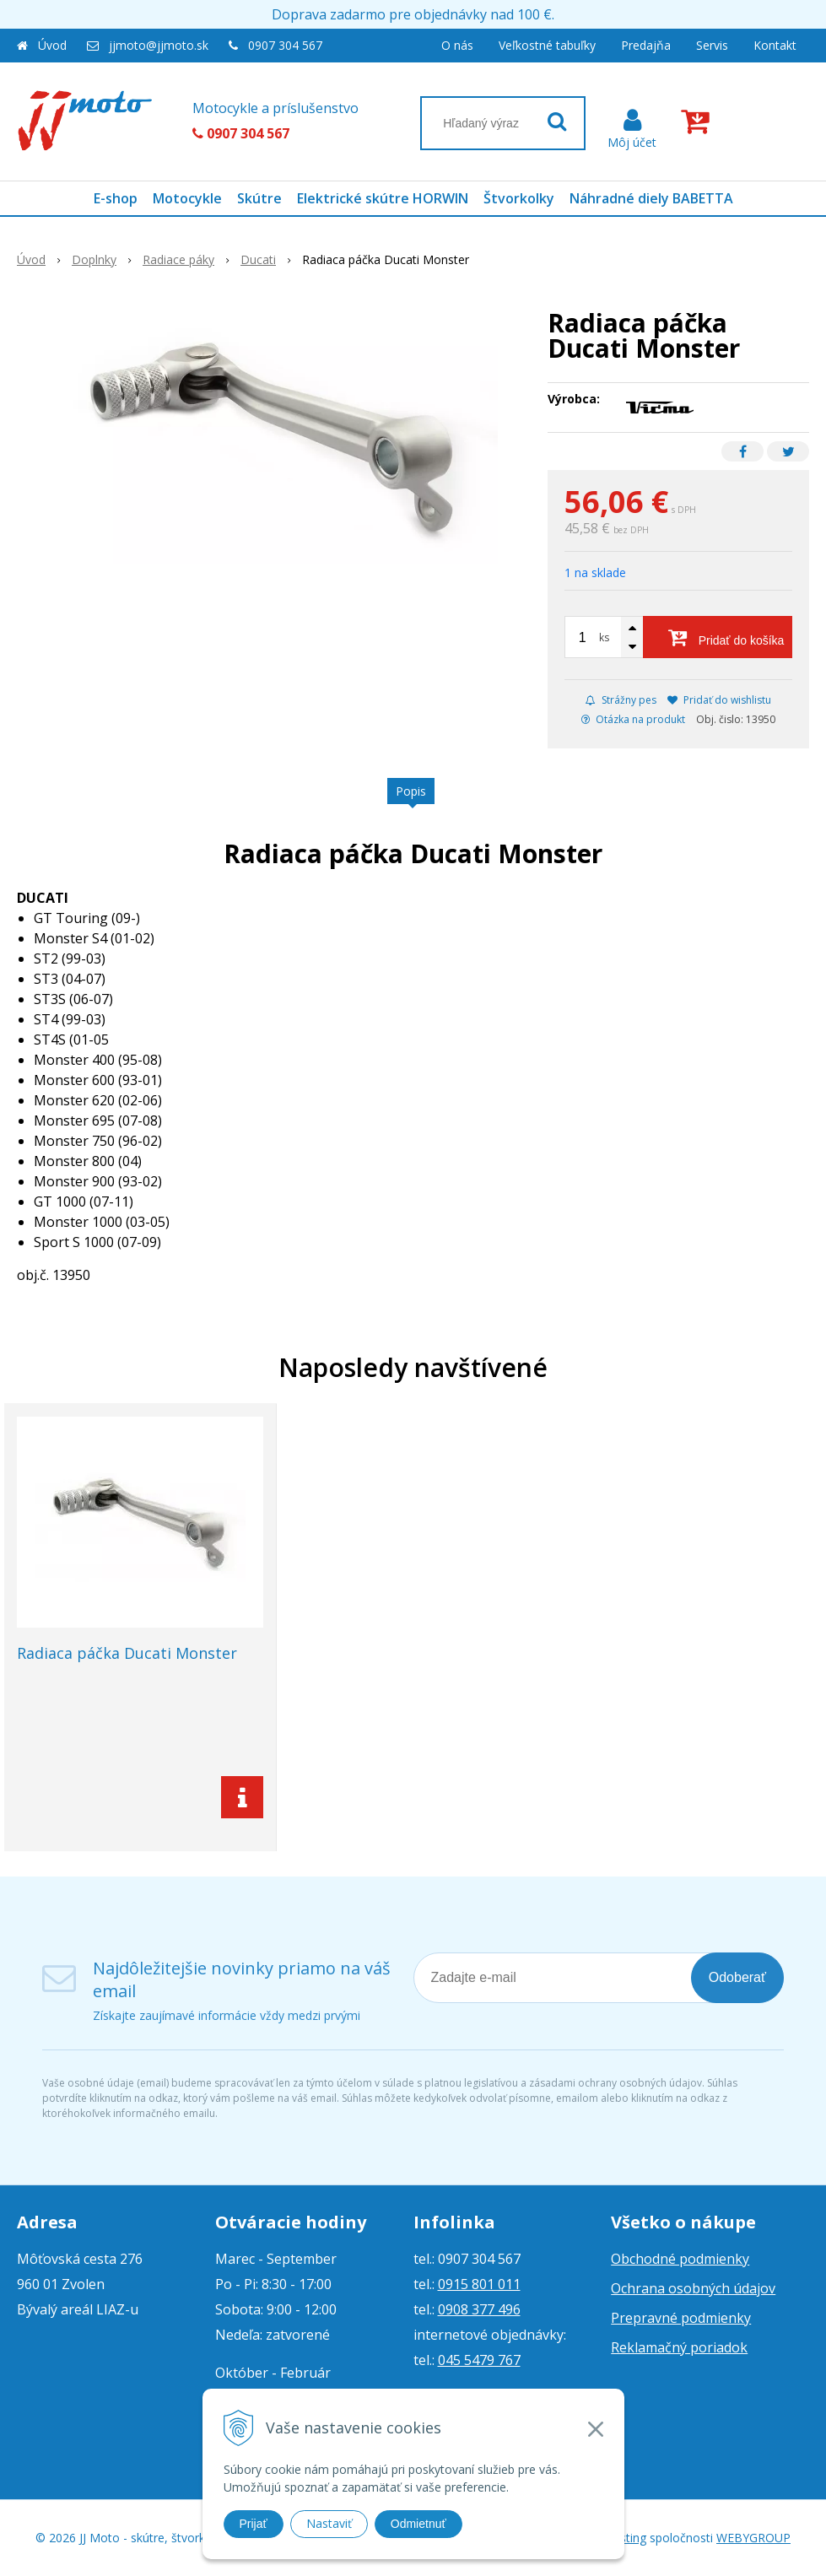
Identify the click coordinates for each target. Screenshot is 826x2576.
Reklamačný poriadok (679, 2347)
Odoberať (737, 1977)
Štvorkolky (518, 198)
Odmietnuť (418, 2523)
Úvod (52, 45)
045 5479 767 (479, 2360)
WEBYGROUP (753, 2538)
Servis (712, 45)
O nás (457, 45)
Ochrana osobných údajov (693, 2288)
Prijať (253, 2523)
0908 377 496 (479, 2309)
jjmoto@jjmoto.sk (158, 45)
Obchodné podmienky (680, 2258)
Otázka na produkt (633, 719)
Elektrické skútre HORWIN (382, 198)
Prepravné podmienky (681, 2318)
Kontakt (774, 45)
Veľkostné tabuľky (547, 45)
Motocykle (187, 198)
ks (604, 637)
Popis (411, 791)
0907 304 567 (285, 45)
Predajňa (646, 45)
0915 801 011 (479, 2284)
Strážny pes (621, 700)
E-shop (116, 198)
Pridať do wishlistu (719, 700)
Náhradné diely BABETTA (651, 198)
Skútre (259, 198)
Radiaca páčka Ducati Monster (127, 1653)
